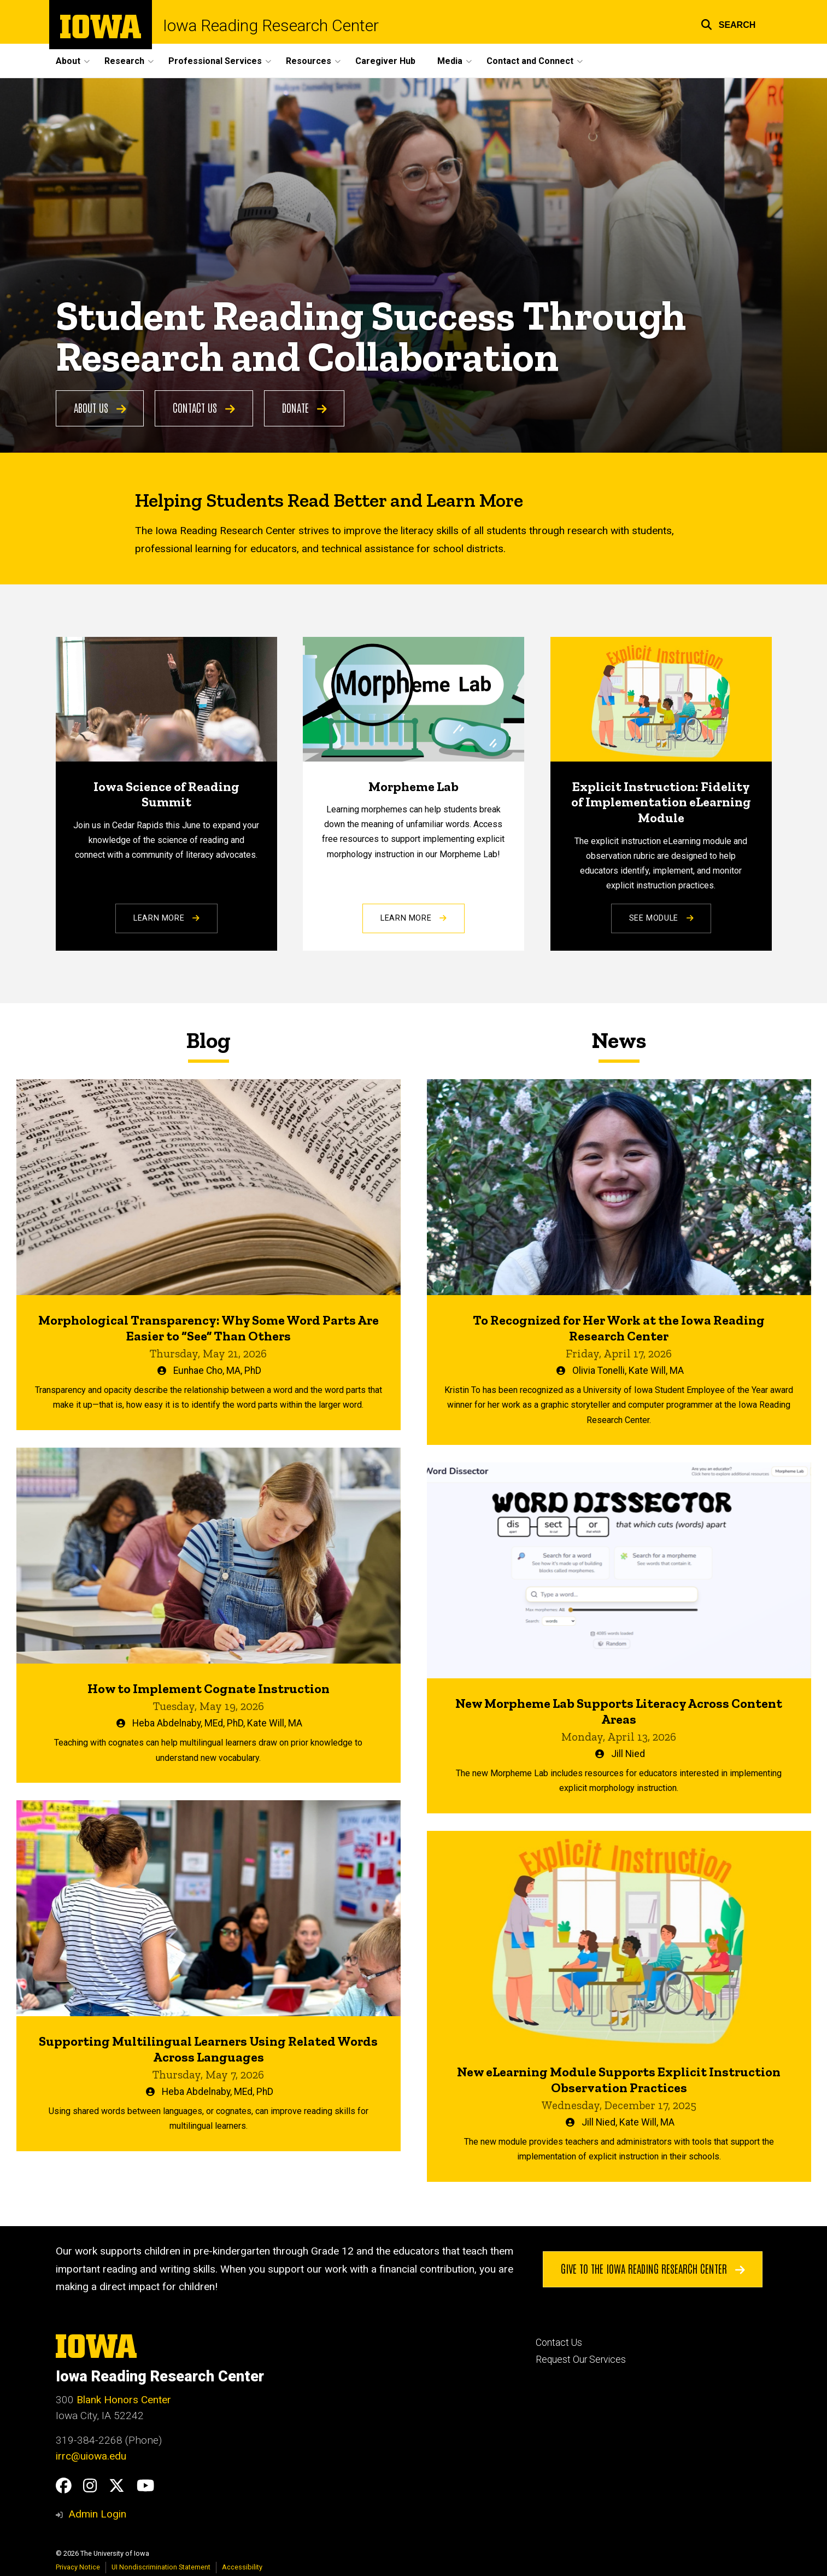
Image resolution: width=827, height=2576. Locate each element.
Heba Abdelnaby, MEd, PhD (187, 1723)
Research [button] (124, 61)
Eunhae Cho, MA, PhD (217, 1370)
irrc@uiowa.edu (91, 2456)
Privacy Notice (78, 2567)
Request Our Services (581, 2359)
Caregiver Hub (385, 61)
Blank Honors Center (124, 2399)
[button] (728, 23)
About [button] (68, 61)
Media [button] (449, 61)
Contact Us (204, 408)
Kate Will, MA (274, 1723)
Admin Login (97, 2514)
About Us (100, 408)
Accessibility (242, 2567)
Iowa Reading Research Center (271, 25)
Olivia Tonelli (598, 1370)
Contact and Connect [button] (529, 61)
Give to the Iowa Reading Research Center (652, 2269)
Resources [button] (308, 61)
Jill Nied (627, 1753)
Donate (304, 408)
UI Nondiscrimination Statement (161, 2567)
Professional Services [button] (215, 61)
